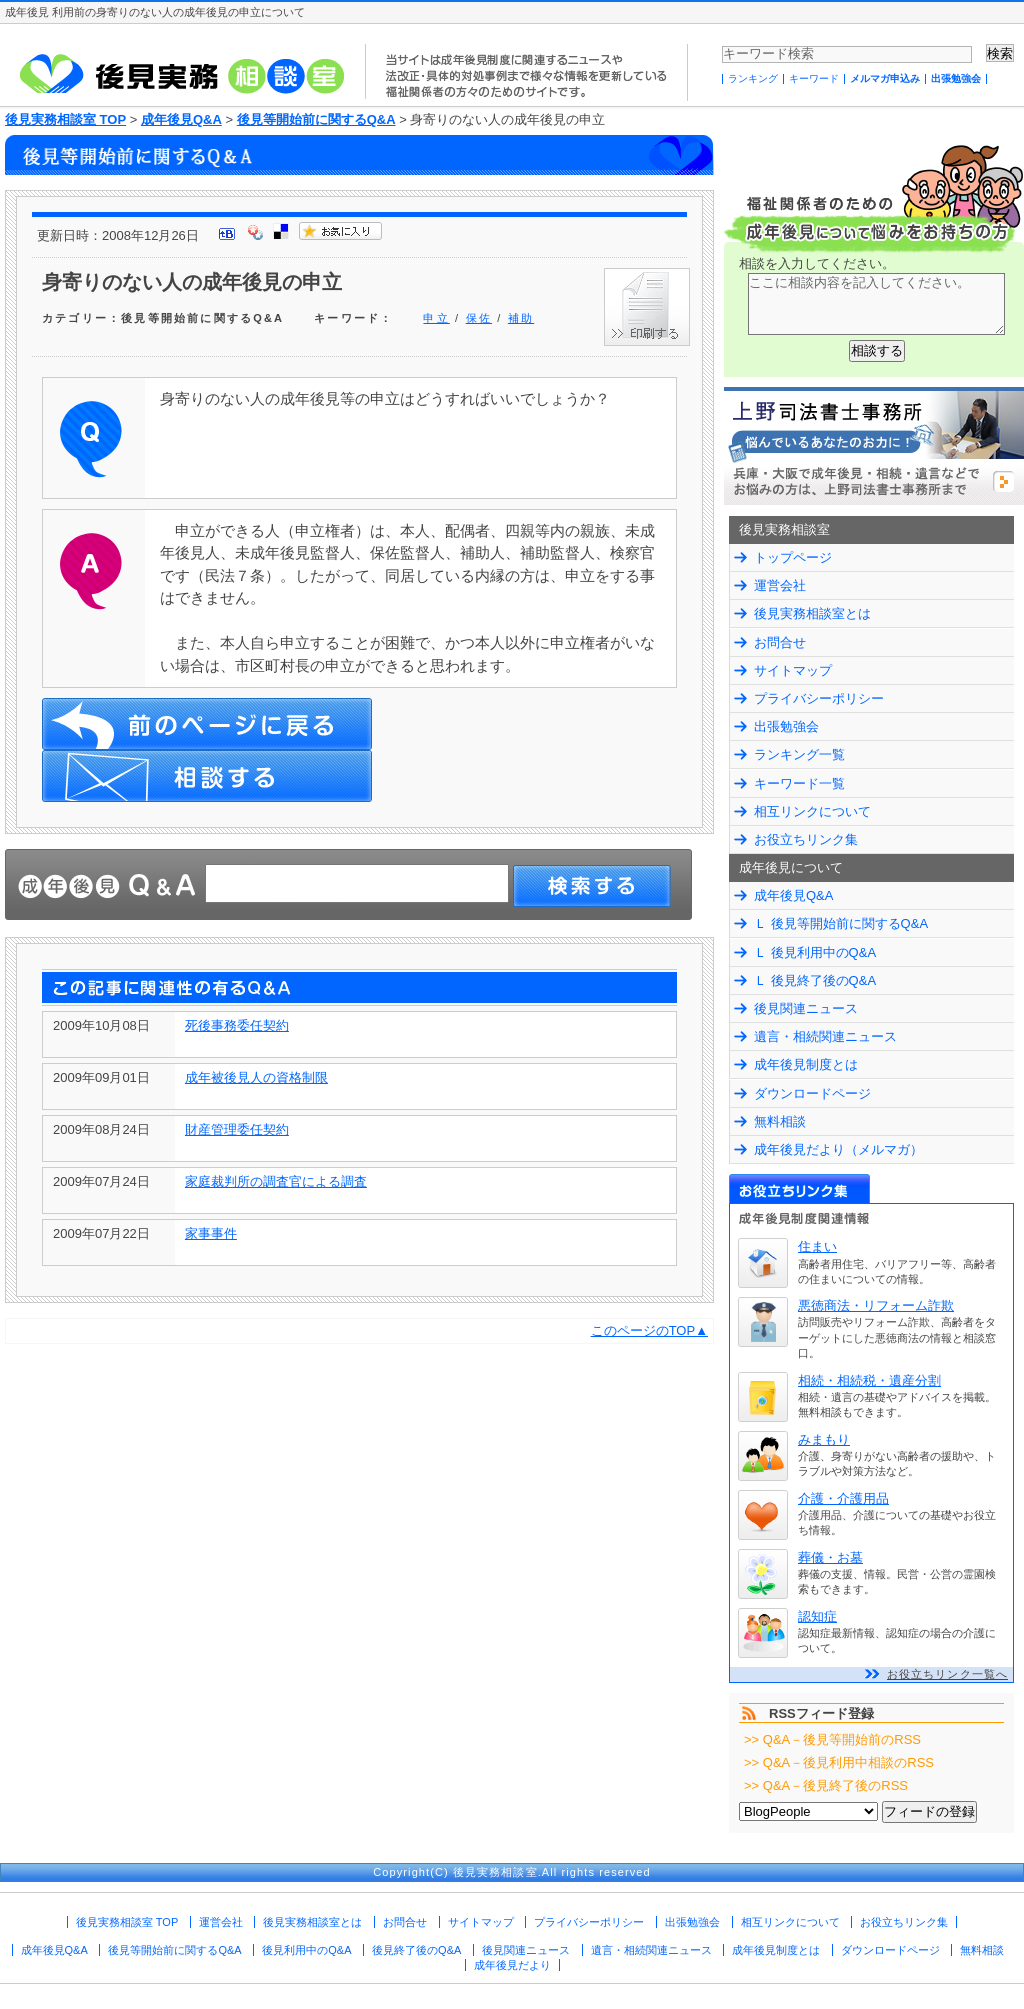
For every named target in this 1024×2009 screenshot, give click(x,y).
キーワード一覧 (799, 783)
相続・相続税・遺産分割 (869, 1380)
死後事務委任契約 (237, 1025)
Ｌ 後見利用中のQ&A (815, 952)
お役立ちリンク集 (806, 839)
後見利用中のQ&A (306, 1950)
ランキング (753, 78)
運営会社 (780, 585)
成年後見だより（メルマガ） (838, 1149)
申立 (436, 318)
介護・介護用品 (843, 1498)
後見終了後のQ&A (416, 1950)
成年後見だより (512, 1965)
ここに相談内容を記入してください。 (876, 304)
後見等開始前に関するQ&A (316, 119)
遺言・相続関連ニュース (825, 1036)
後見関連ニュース (806, 1008)
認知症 (817, 1616)
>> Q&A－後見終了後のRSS (826, 1785)
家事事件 (211, 1233)
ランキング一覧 (799, 754)
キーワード (814, 78)
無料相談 (780, 1121)
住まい (817, 1246)
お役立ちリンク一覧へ (947, 1674)
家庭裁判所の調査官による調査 (276, 1181)
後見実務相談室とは (812, 613)
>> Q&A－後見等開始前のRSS (832, 1739)
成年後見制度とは (806, 1064)
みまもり (824, 1439)
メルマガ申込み (885, 78)
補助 (521, 318)
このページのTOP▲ (649, 1330)
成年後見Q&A (181, 119)
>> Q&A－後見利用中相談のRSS (839, 1762)
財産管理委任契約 (237, 1129)
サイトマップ (793, 670)
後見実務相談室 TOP (65, 119)
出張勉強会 (956, 78)
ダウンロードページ (812, 1093)
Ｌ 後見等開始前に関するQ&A (841, 923)
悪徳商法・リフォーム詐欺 (876, 1305)
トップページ (793, 557)
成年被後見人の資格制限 (256, 1077)
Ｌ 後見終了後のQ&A (815, 980)
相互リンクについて (812, 811)
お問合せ (780, 642)
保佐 (479, 318)
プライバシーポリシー (819, 698)
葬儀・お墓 (830, 1557)
